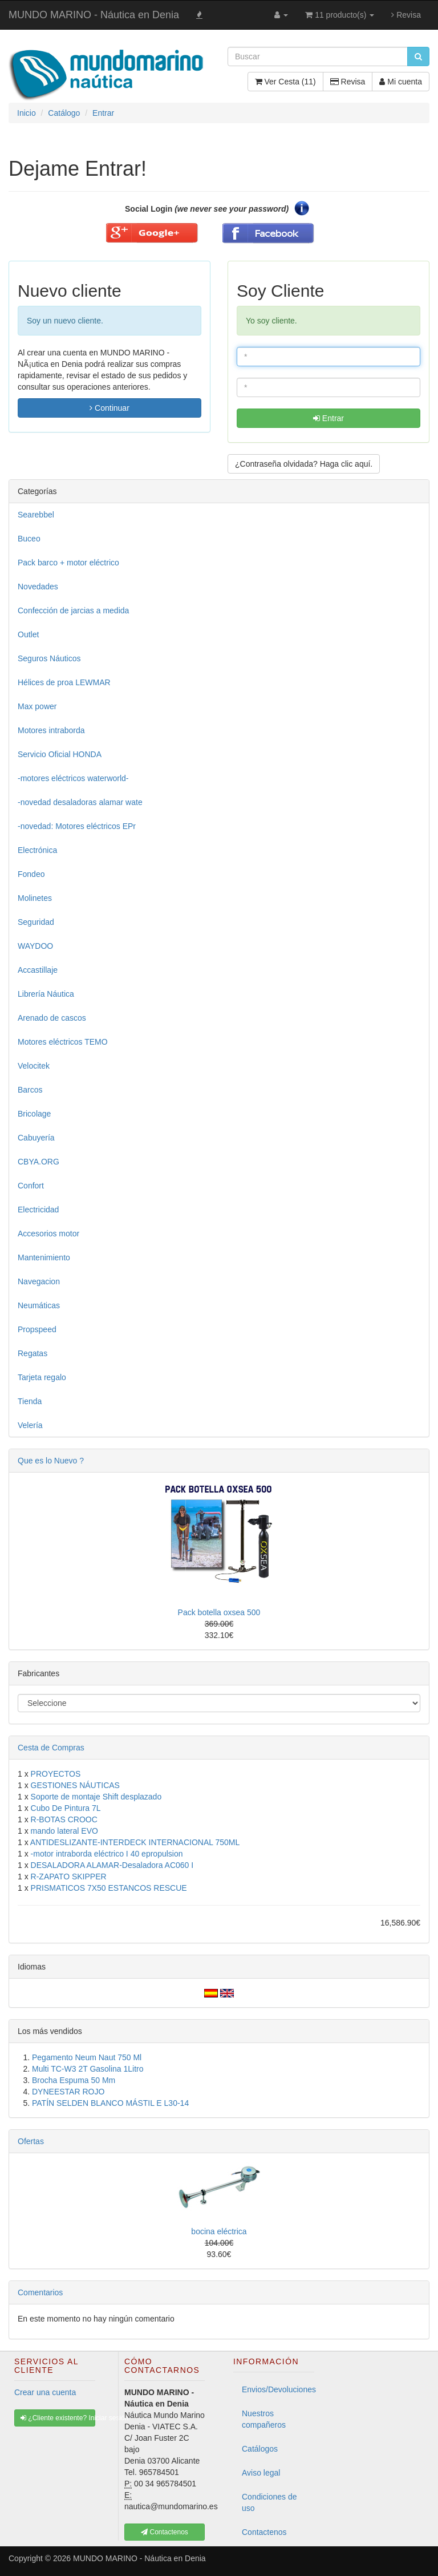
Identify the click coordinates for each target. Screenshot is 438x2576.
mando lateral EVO (64, 1830)
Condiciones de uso (269, 2502)
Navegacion (39, 1281)
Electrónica (37, 850)
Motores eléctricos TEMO (63, 1041)
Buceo (29, 538)
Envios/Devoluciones (278, 2389)
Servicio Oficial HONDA (60, 754)
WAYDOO (35, 946)
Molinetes (35, 898)
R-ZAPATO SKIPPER (69, 1876)
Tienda (30, 1401)
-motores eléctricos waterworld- (73, 778)
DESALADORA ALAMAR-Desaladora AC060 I (112, 1865)
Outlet (28, 634)
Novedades (38, 586)
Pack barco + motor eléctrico (68, 562)
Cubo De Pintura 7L (66, 1808)
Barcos (30, 1089)
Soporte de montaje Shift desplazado (96, 1796)
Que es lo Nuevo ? (51, 1460)
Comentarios (40, 2292)
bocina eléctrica (218, 2231)
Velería (30, 1425)
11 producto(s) (339, 14)
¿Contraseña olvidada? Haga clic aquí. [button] (303, 463)
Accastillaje (38, 969)
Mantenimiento (44, 1257)
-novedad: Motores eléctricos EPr (77, 826)
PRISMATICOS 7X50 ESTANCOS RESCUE (109, 1887)
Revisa (406, 14)
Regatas (32, 1353)
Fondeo (31, 874)
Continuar (109, 408)
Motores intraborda (51, 730)
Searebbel (36, 514)
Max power (37, 706)
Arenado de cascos (52, 1017)
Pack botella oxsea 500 (219, 1612)
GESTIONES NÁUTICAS (75, 1785)
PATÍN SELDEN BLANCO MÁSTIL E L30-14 (110, 2103)
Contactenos (264, 2532)
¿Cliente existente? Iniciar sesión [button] (58, 2418)
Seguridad (36, 922)
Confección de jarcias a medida (73, 610)
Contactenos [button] (164, 2532)
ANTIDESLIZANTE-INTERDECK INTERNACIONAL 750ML (135, 1842)
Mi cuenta (400, 81)
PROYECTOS (56, 1773)
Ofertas (31, 2141)
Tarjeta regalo (42, 1377)
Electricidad (38, 1209)
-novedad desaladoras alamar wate (80, 802)
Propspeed (37, 1329)
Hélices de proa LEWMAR (64, 682)
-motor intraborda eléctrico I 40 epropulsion (107, 1853)
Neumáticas (39, 1305)
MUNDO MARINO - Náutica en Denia (94, 15)
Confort (31, 1185)
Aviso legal (261, 2472)
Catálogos (260, 2448)
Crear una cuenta (45, 2392)
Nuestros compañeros (264, 2419)
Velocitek (34, 1065)
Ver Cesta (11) (285, 81)
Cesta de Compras (51, 1747)
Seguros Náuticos (49, 658)
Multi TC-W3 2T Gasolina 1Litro (88, 2068)
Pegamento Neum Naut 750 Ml (86, 2057)
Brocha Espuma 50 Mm (73, 2080)
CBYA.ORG (38, 1161)
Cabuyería (36, 1137)
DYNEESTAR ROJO (68, 2091)
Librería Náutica (46, 993)
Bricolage (34, 1113)
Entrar (328, 418)
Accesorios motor (48, 1233)
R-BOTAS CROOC (64, 1819)
